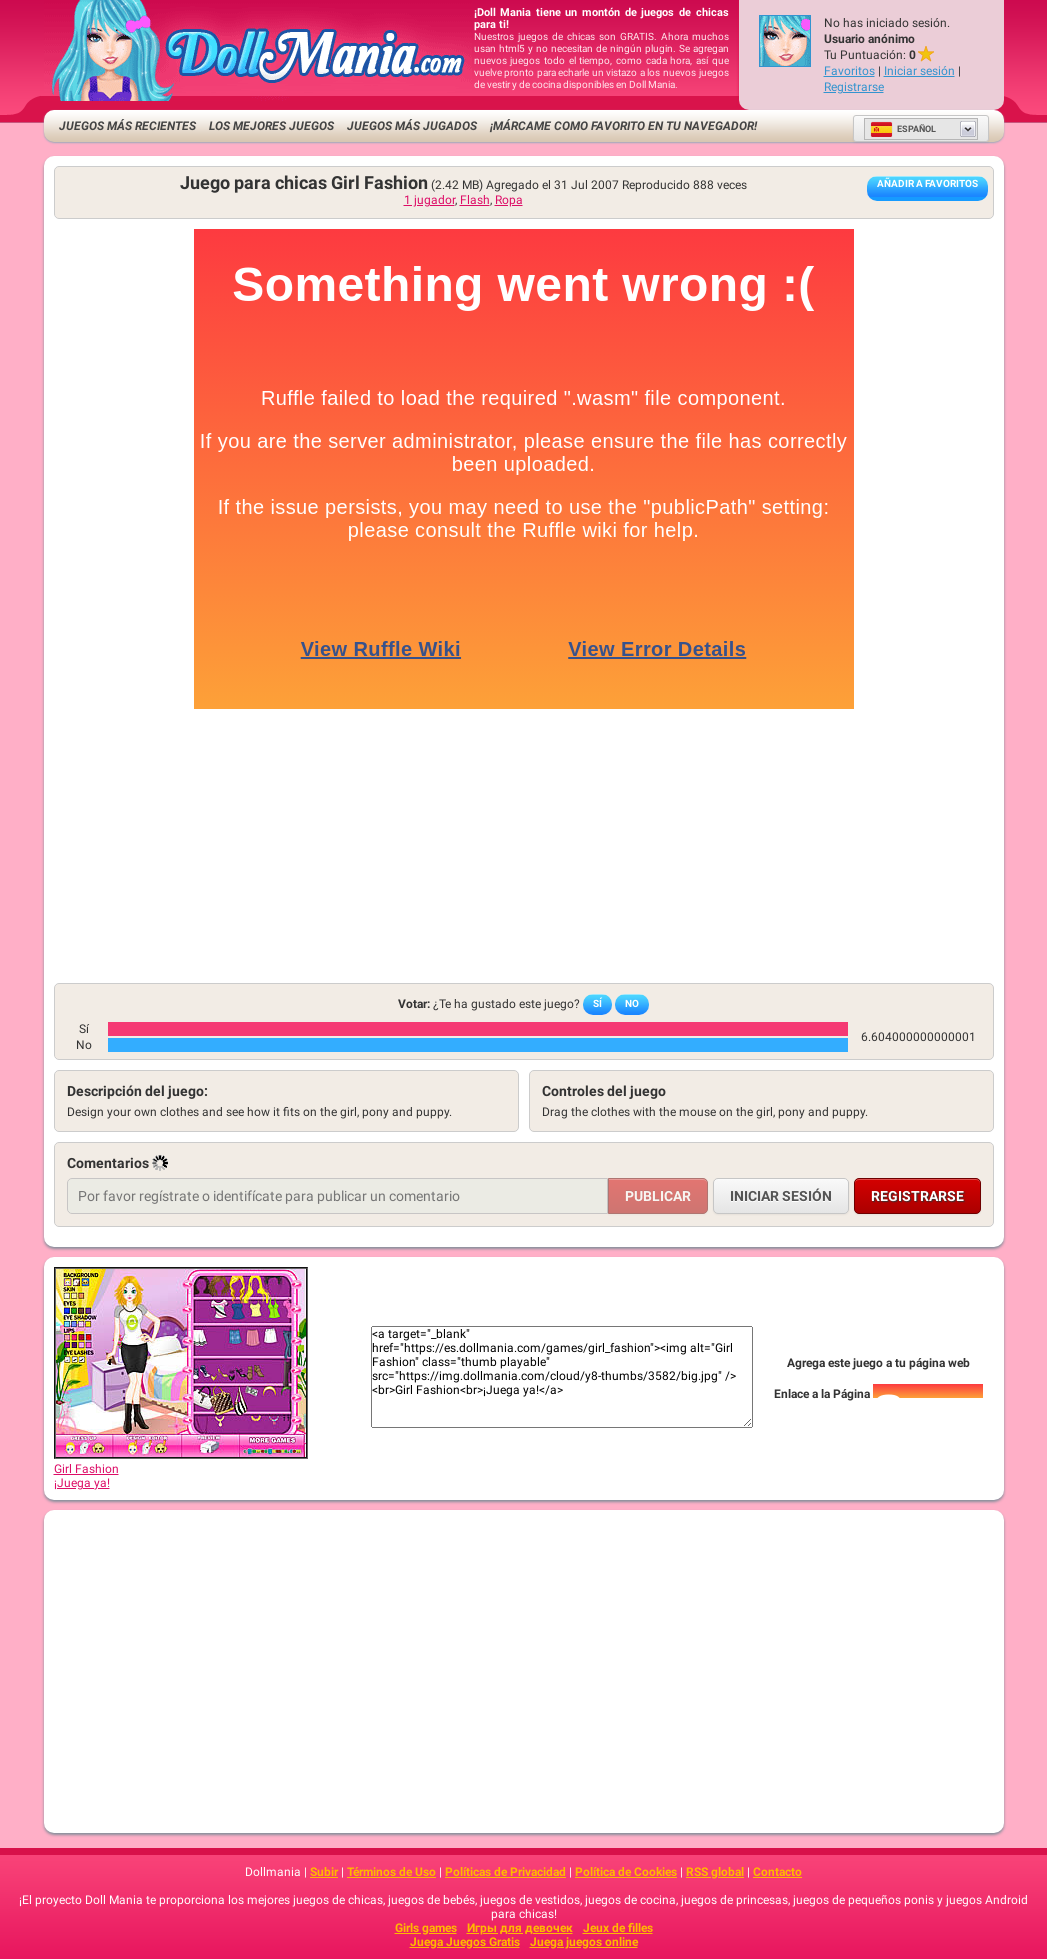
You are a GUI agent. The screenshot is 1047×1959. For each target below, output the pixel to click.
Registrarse (854, 87)
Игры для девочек (520, 1928)
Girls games (426, 1928)
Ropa (509, 200)
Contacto (777, 1872)
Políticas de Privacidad (505, 1872)
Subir (324, 1872)
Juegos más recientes (127, 126)
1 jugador (429, 200)
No (632, 1003)
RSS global (715, 1872)
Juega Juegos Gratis (465, 1942)
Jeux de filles (618, 1928)
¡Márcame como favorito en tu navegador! (623, 126)
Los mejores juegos (271, 126)
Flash (475, 200)
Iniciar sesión (919, 71)
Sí (597, 1003)
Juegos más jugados (412, 126)
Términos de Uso (391, 1872)
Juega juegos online (584, 1942)
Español (903, 129)
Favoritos (849, 71)
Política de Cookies (626, 1872)
